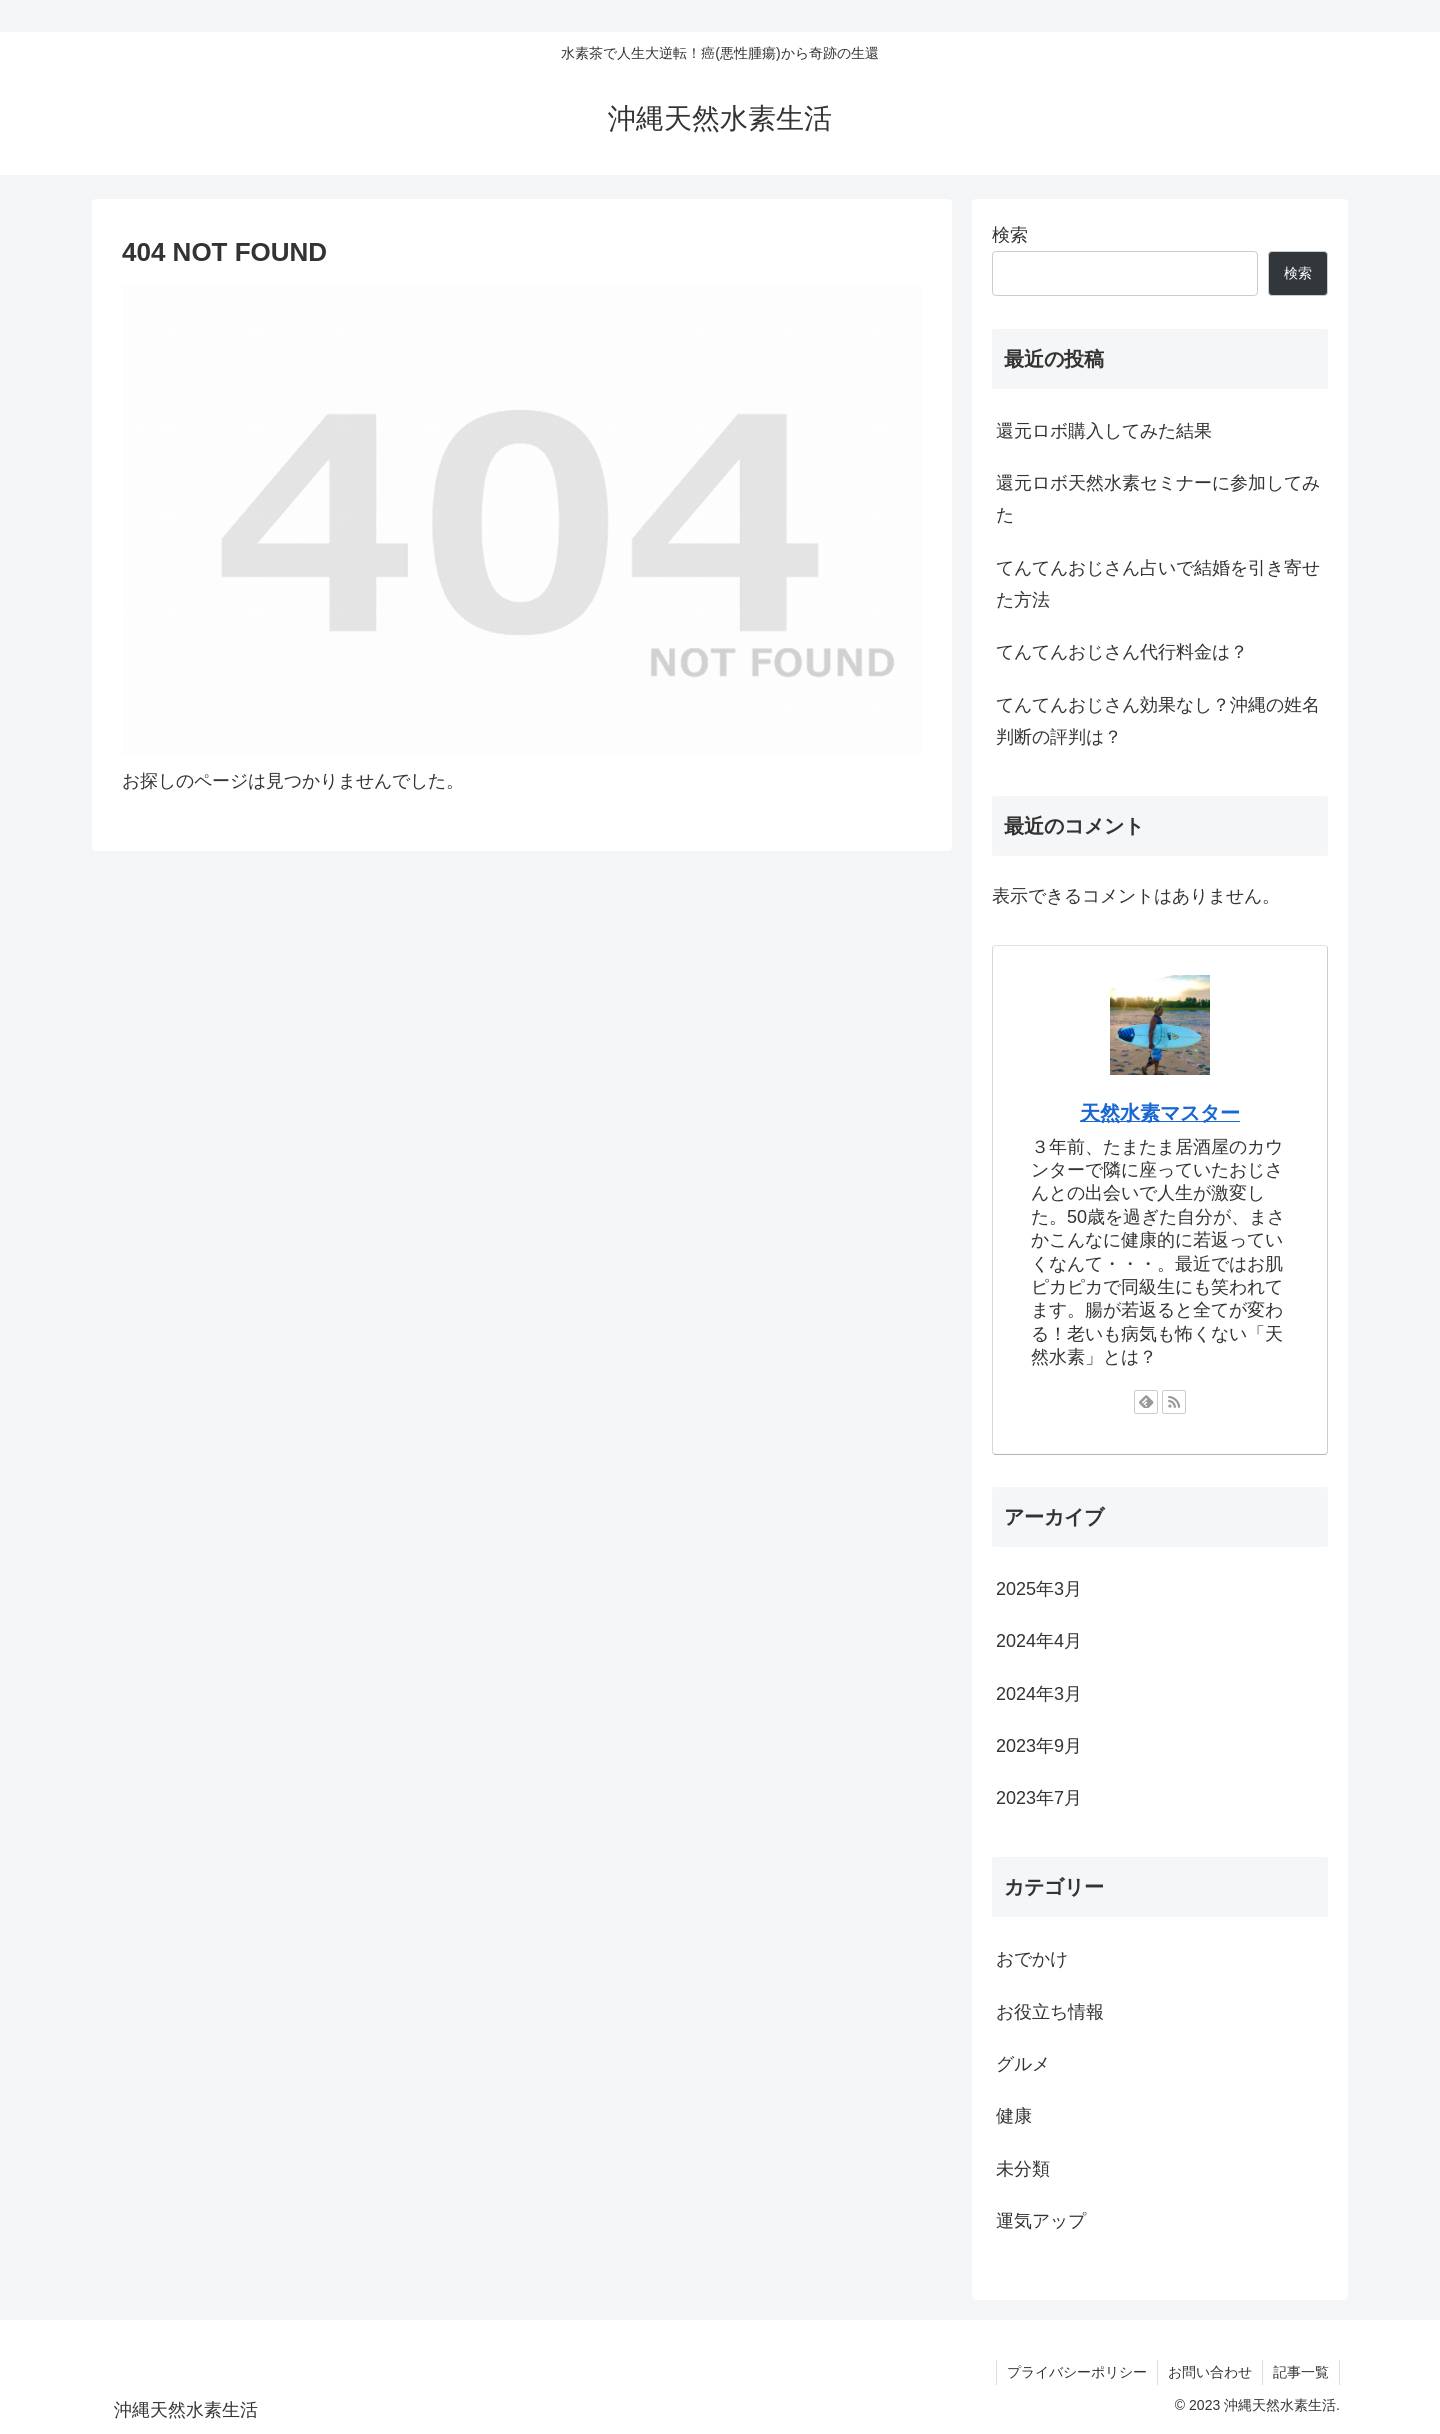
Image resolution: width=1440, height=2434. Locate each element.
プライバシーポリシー (1077, 2372)
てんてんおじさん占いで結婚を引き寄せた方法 (1158, 584)
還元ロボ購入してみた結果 (1104, 431)
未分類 (1023, 2169)
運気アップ (1041, 2221)
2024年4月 (1039, 1641)
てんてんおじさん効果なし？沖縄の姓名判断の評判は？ (1158, 721)
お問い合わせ (1210, 2372)
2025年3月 (1039, 1589)
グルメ (1023, 2064)
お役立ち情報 (1050, 2012)
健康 (1014, 2116)
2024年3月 (1039, 1694)
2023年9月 (1039, 1746)
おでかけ (1032, 1959)
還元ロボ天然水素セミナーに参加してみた (1158, 499)
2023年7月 (1039, 1798)
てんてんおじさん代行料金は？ (1122, 652)
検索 (1010, 235)
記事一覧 (1301, 2372)
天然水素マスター (1160, 1113)
